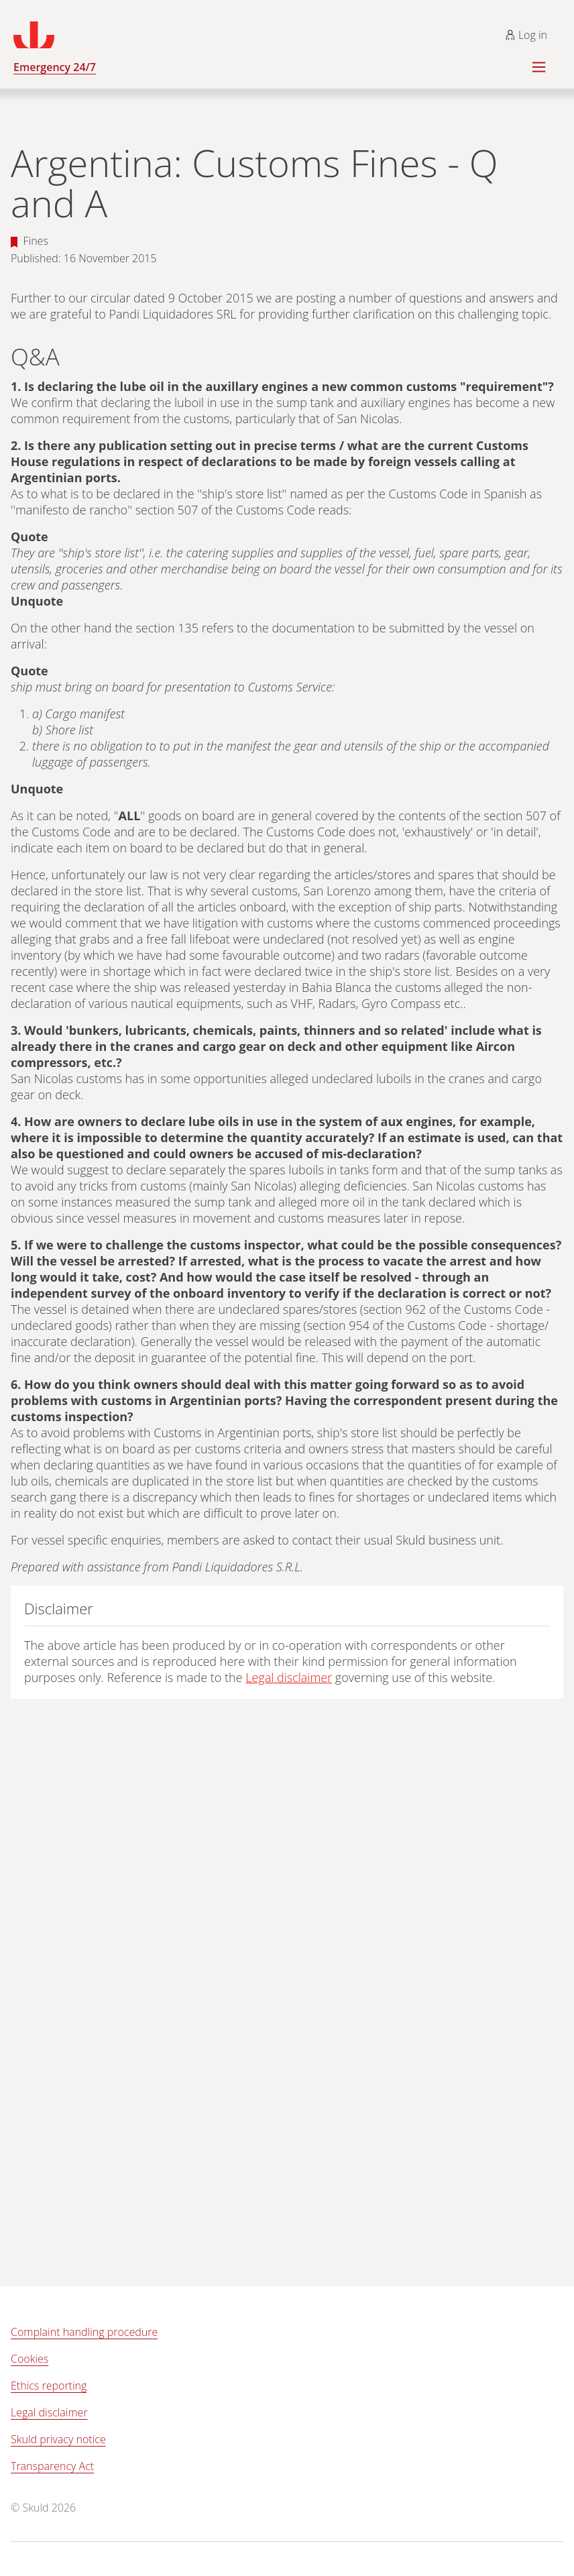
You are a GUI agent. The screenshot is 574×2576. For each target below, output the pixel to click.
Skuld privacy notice (58, 2439)
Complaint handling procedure (84, 2332)
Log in (526, 34)
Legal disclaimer (288, 1677)
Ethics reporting (49, 2385)
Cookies (29, 2358)
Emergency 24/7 (54, 67)
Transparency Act (52, 2466)
